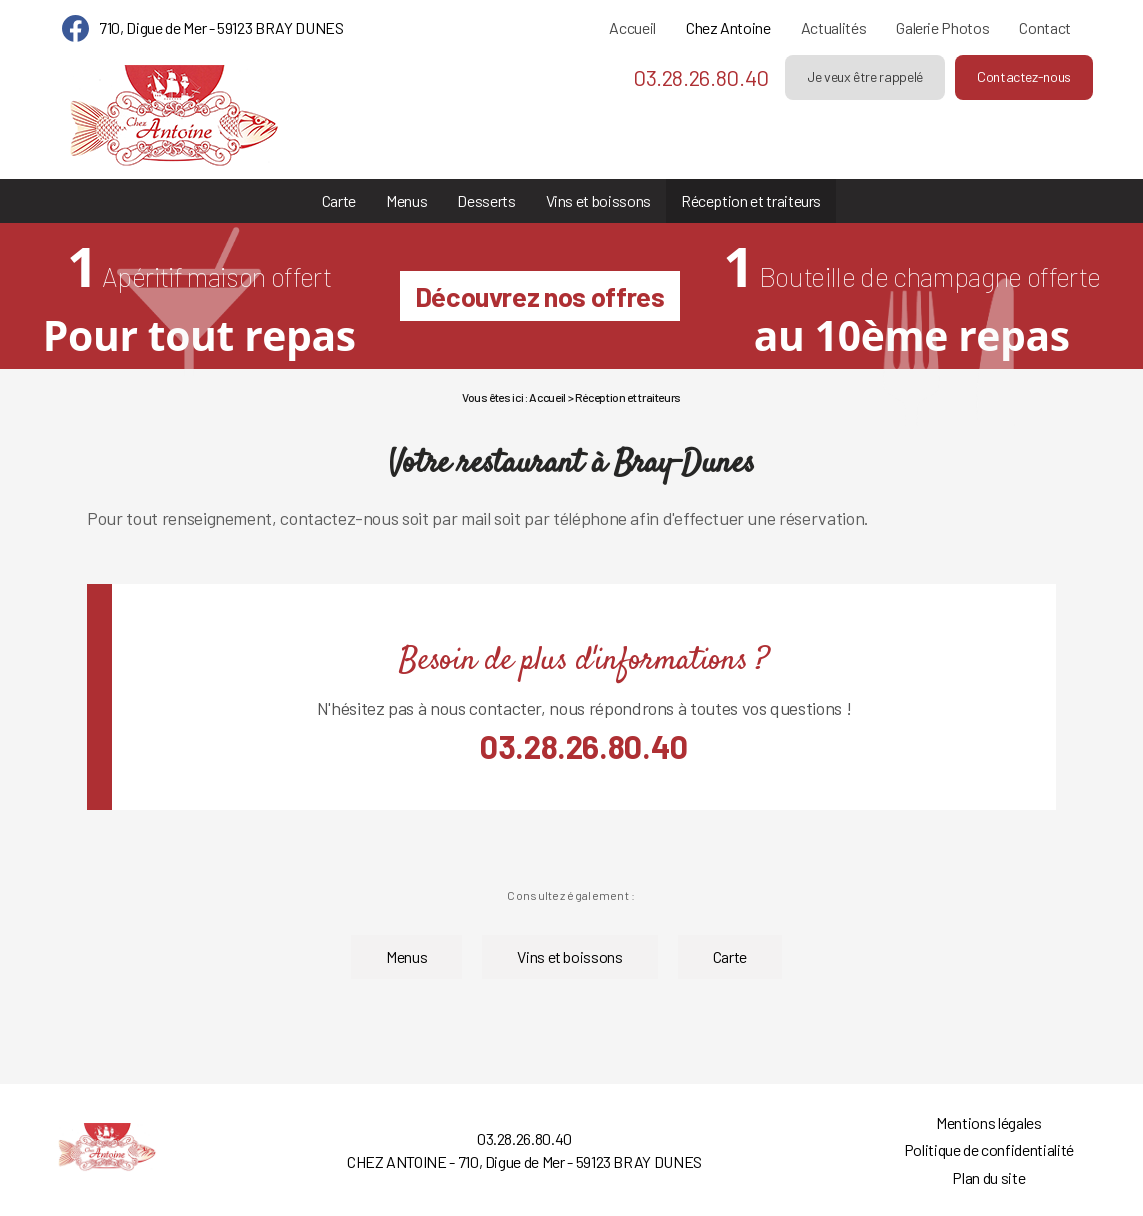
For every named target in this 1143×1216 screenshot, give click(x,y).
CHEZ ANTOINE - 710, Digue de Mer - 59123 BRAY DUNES (524, 1161)
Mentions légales (988, 1122)
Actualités (833, 27)
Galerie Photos (942, 27)
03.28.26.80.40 (701, 77)
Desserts (486, 200)
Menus (406, 200)
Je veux (865, 76)
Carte (339, 200)
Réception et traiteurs (751, 200)
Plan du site (988, 1177)
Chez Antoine (728, 27)
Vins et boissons (598, 200)
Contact (1045, 27)
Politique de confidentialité (989, 1149)
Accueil (632, 27)
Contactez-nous (1024, 76)
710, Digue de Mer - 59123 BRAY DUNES (221, 27)
